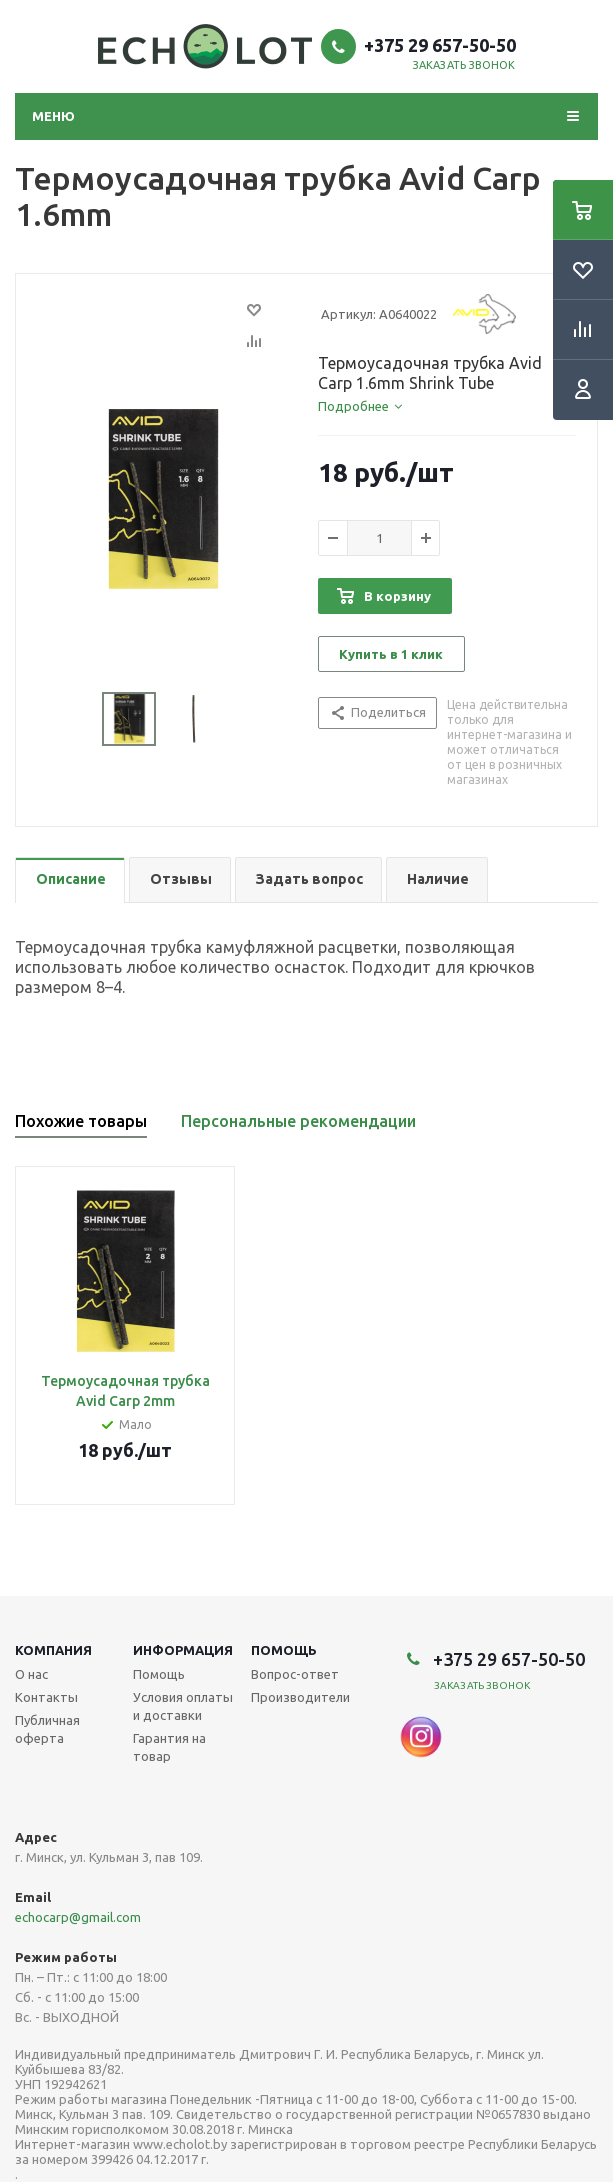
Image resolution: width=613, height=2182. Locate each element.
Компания (53, 1650)
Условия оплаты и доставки (183, 1706)
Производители (300, 1697)
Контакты (46, 1697)
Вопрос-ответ (295, 1674)
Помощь (284, 1650)
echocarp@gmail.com (78, 1917)
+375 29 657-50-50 (440, 45)
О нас (31, 1674)
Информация (183, 1650)
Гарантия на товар (169, 1747)
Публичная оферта (47, 1729)
